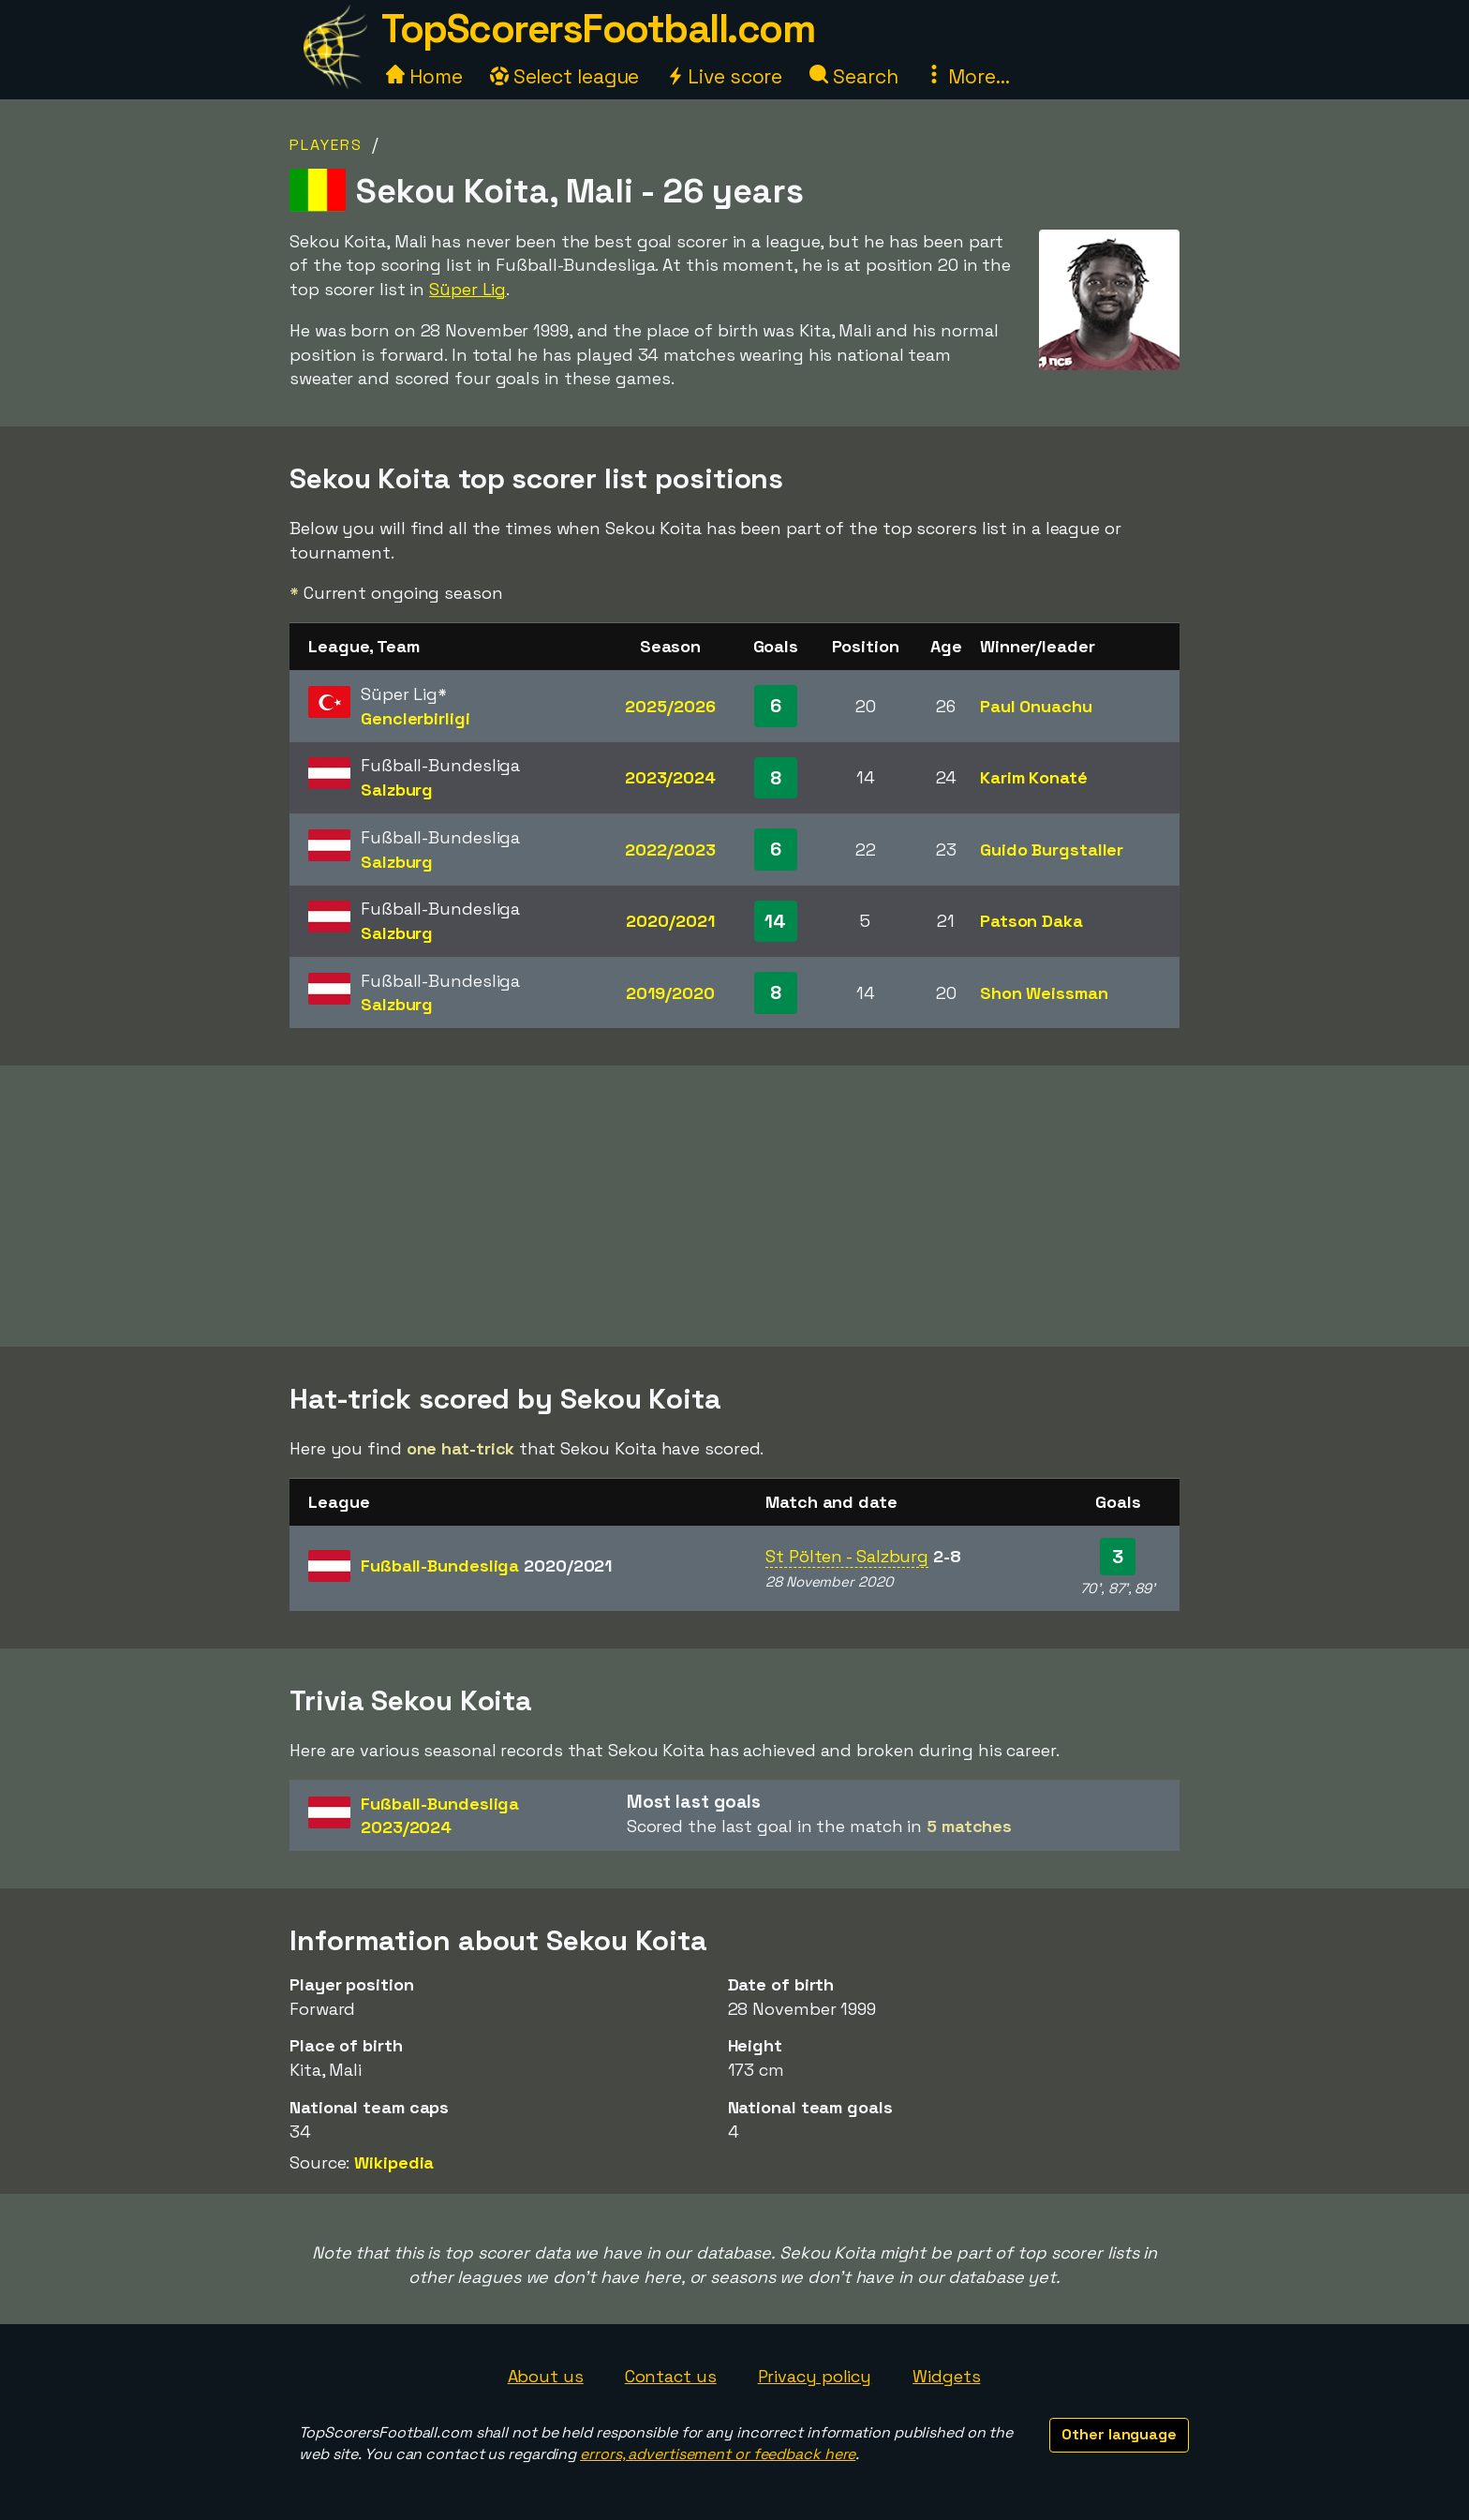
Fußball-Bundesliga (486, 1565)
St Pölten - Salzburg (846, 1556)
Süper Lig (467, 289)
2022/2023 (670, 849)
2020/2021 (670, 921)
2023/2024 (670, 777)
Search (853, 76)
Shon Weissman (1044, 993)
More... (967, 76)
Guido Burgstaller (1051, 849)
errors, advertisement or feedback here (717, 2454)
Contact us (671, 2376)
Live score (724, 76)
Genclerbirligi (415, 718)
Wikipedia (394, 2162)
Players (326, 145)
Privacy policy (815, 2376)
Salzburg (397, 789)
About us (546, 2376)
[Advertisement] (734, 1206)
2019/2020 (670, 993)
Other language (1119, 2434)
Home (424, 76)
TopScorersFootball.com (597, 28)
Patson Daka (1031, 921)
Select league (565, 76)
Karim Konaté (1034, 777)
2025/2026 (670, 706)
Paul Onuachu (1036, 706)
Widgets (946, 2376)
